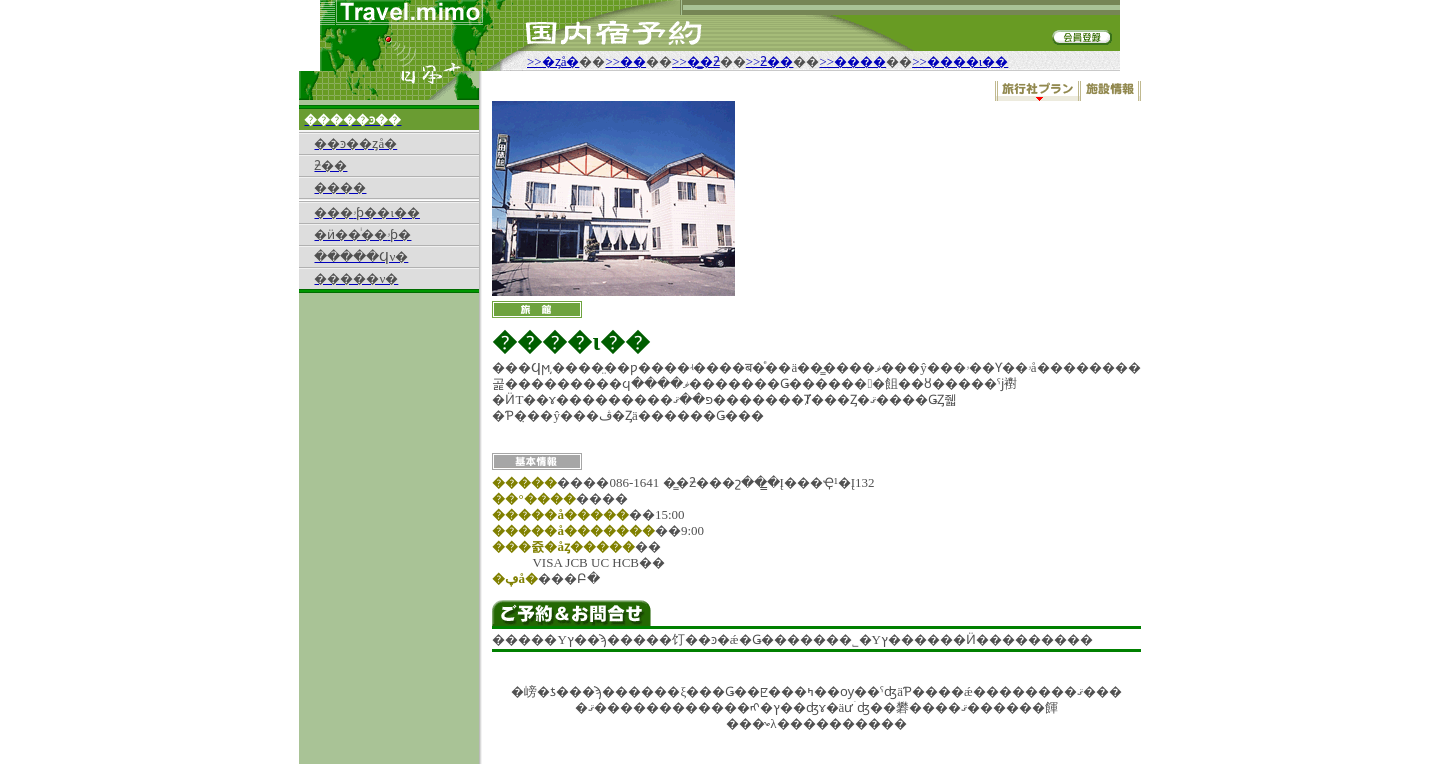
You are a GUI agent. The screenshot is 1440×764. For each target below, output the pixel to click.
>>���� (852, 61)
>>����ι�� (960, 61)
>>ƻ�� (770, 61)
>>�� (625, 61)
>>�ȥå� (553, 61)
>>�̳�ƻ (696, 61)
